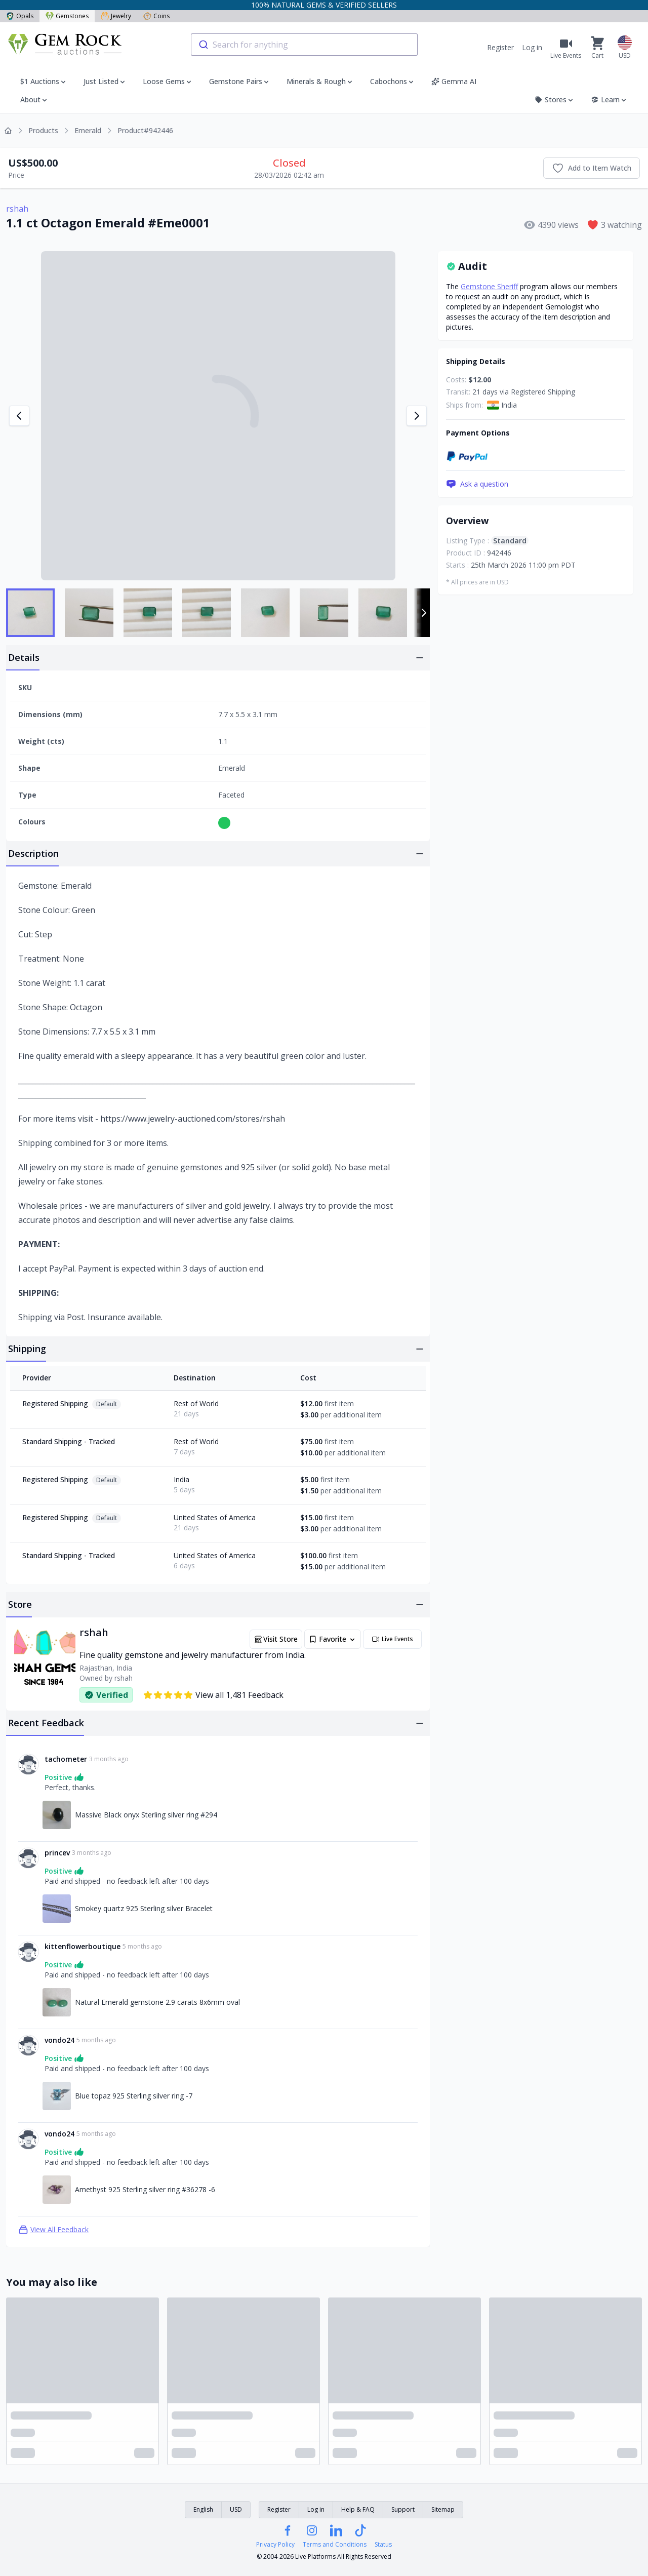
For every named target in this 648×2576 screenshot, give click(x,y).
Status (383, 2545)
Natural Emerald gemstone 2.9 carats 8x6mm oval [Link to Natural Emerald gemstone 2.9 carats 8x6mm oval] (157, 2002)
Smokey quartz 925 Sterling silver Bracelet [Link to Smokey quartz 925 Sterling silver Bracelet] (144, 1908)
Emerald (87, 130)
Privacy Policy (275, 2545)
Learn (609, 99)
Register (500, 47)
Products (43, 130)
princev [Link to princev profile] (57, 1852)
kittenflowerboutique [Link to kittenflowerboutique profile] (82, 1946)
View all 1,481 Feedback (213, 1694)
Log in (532, 47)
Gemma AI (453, 81)
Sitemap (443, 2509)
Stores (555, 99)
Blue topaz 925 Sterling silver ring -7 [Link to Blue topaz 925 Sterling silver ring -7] (133, 2096)
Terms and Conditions (335, 2545)
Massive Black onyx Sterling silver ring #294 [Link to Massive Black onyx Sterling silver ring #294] (146, 1814)
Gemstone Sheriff (489, 286)
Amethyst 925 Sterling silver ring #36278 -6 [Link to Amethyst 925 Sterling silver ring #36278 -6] (145, 2189)
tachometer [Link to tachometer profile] (66, 1759)
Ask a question (477, 484)
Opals (19, 16)
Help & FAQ (358, 2509)
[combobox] (304, 44)
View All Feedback (53, 2230)
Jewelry (116, 16)
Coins (156, 16)
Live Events (392, 1639)
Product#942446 (145, 130)
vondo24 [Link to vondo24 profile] (59, 2040)
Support (403, 2509)
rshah (17, 208)
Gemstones (67, 16)
